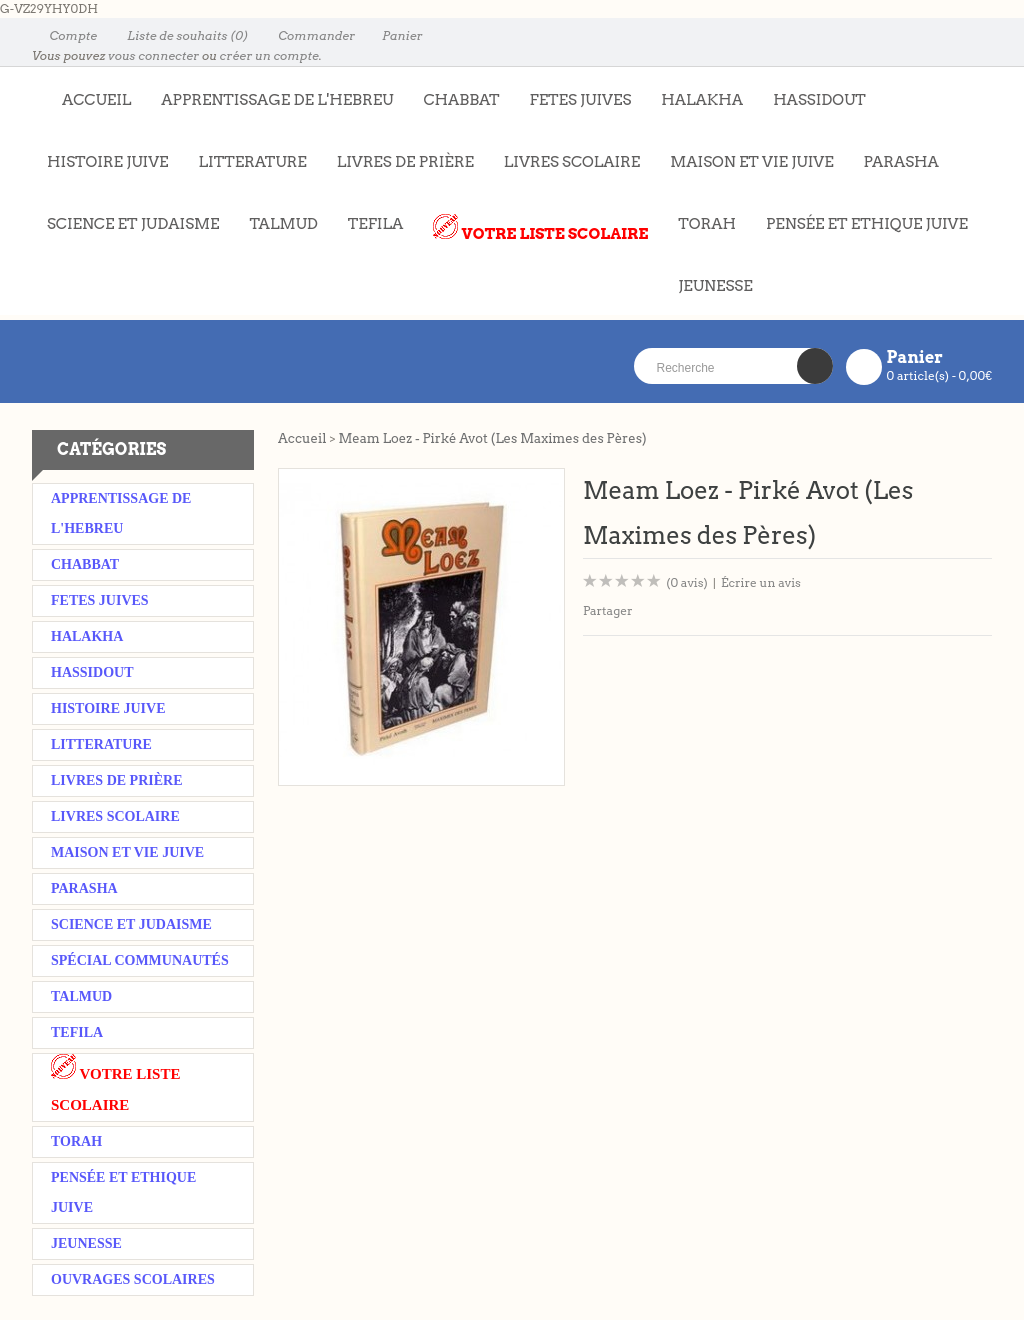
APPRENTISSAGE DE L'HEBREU (269, 90)
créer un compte (269, 55)
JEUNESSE (707, 276)
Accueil (302, 438)
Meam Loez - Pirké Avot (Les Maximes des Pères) (492, 438)
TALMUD (283, 224)
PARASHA (901, 162)
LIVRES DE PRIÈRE (398, 152)
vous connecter (153, 55)
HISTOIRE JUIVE (108, 162)
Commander (307, 35)
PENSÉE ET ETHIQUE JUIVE (859, 214)
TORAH (699, 214)
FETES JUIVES (573, 90)
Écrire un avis (761, 582)
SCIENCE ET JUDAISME (133, 224)
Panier (393, 35)
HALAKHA (702, 100)
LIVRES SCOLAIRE (564, 152)
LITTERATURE (245, 152)
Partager (608, 610)
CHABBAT (461, 100)
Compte (64, 35)
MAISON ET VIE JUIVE (744, 152)
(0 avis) (687, 582)
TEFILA (375, 224)
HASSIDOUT (819, 100)
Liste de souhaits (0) (178, 35)
